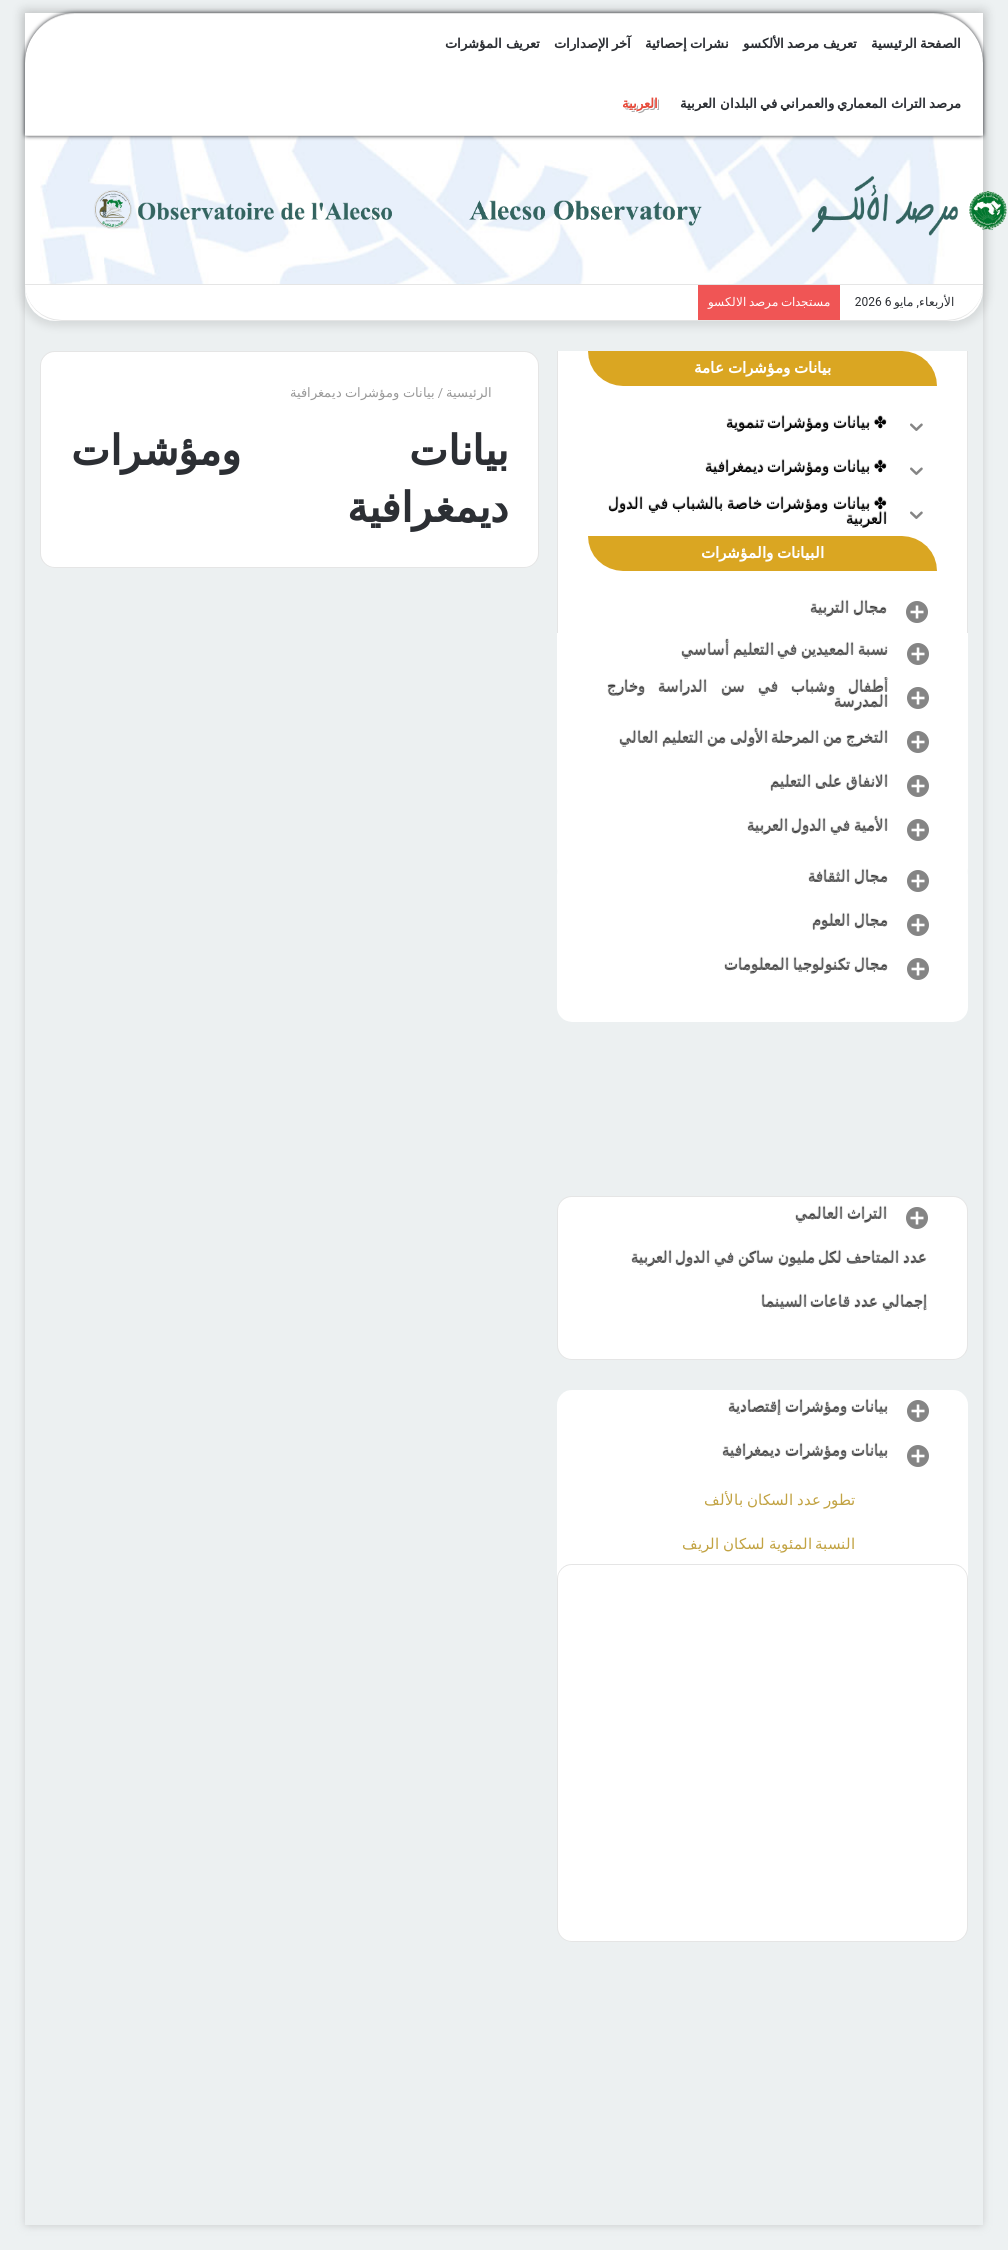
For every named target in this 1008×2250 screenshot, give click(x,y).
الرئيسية (477, 392)
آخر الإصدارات (592, 43)
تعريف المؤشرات (492, 43)
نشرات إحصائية (687, 43)
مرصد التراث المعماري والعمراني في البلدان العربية (820, 103)
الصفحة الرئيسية (916, 43)
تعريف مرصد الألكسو (799, 43)
